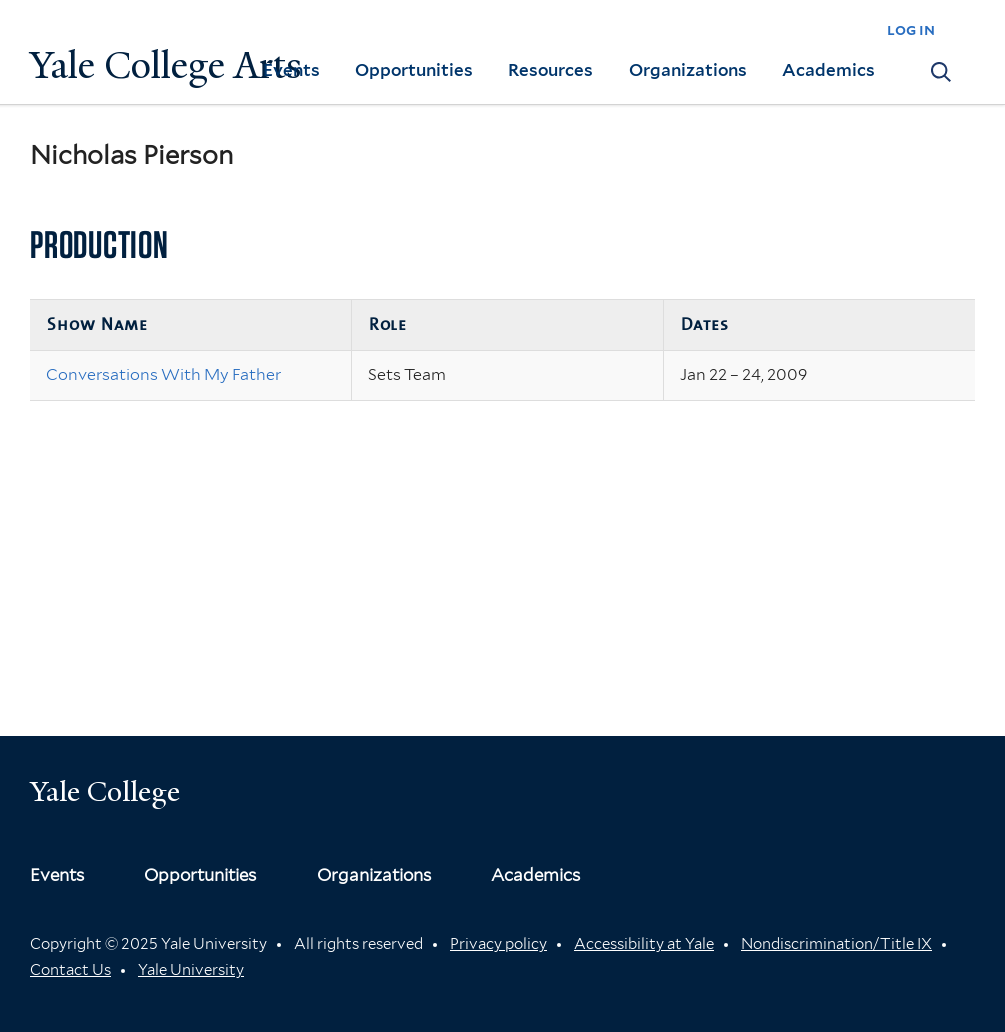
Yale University (191, 970)
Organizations (688, 70)
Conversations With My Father (163, 374)
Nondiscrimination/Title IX (836, 944)
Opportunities (414, 70)
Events (291, 70)
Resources (550, 70)
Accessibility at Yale (644, 944)
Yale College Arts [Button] (166, 65)
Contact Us (70, 970)
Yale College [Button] (105, 791)
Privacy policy (498, 944)
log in (911, 29)
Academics (828, 70)
